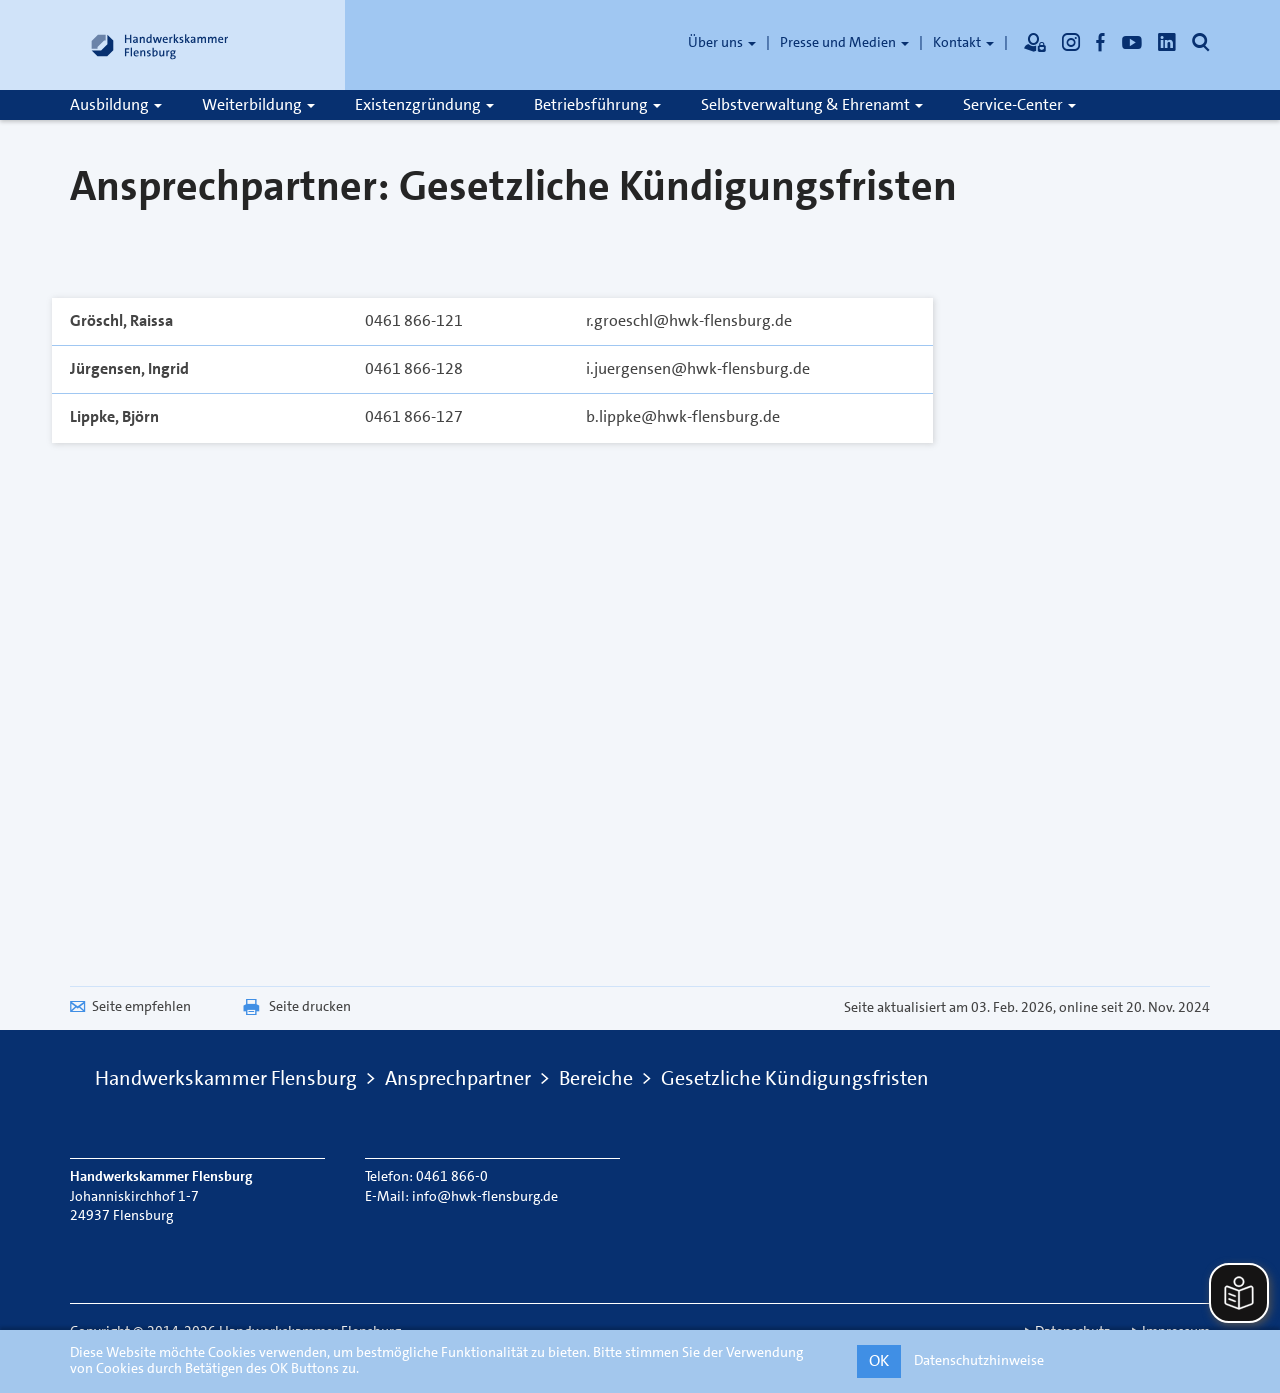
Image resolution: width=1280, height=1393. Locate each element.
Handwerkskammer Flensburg (226, 1078)
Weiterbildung (258, 104)
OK (879, 1360)
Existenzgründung (424, 104)
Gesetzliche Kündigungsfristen (795, 1078)
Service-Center (1019, 104)
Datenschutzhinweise (979, 1360)
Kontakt (963, 42)
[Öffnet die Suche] (1201, 42)
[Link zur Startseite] (160, 45)
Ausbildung (116, 104)
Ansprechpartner (458, 1078)
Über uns (722, 42)
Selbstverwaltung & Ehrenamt (812, 104)
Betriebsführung (597, 104)
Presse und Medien (844, 42)
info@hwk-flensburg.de (485, 1196)
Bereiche (596, 1078)
